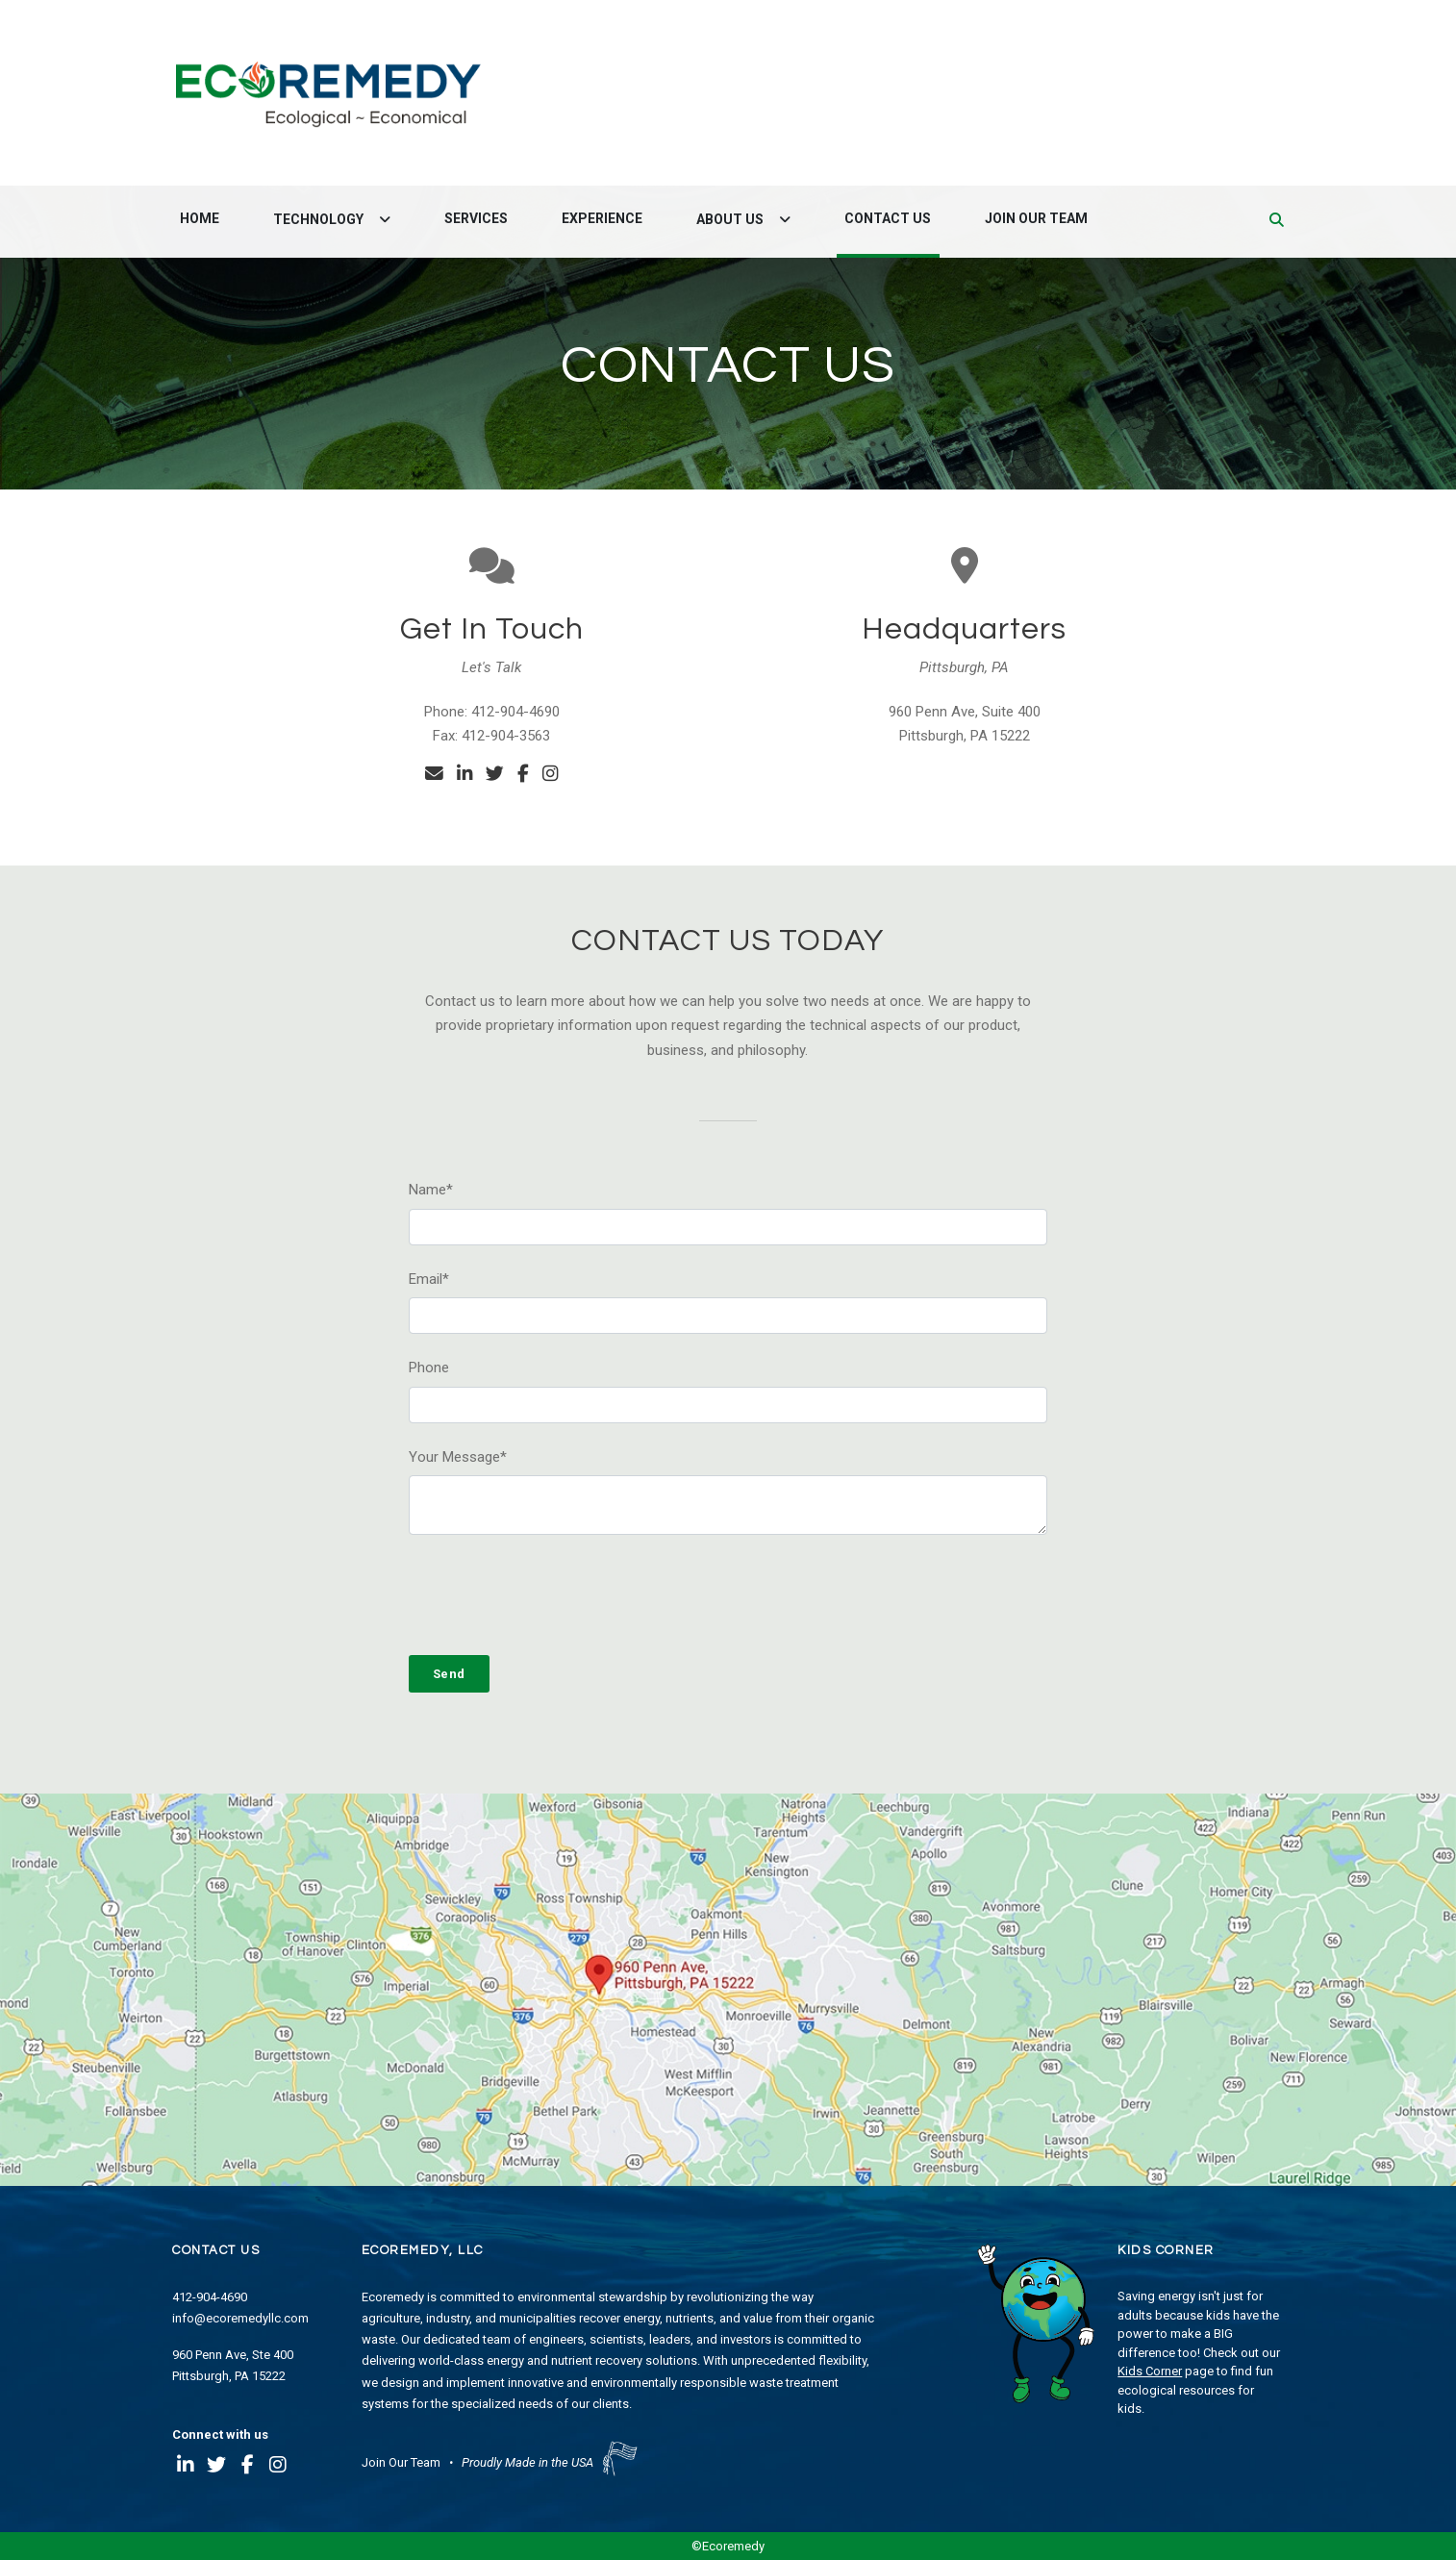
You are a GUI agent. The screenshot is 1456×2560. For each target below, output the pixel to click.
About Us (731, 219)
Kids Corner (1149, 2371)
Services (476, 218)
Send (449, 1674)
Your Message (458, 1457)
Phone (429, 1367)
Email (429, 1279)
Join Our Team (1036, 218)
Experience (602, 218)
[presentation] (555, 1595)
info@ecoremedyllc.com (240, 2318)
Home (199, 218)
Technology (319, 219)
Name (431, 1189)
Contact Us (887, 218)
